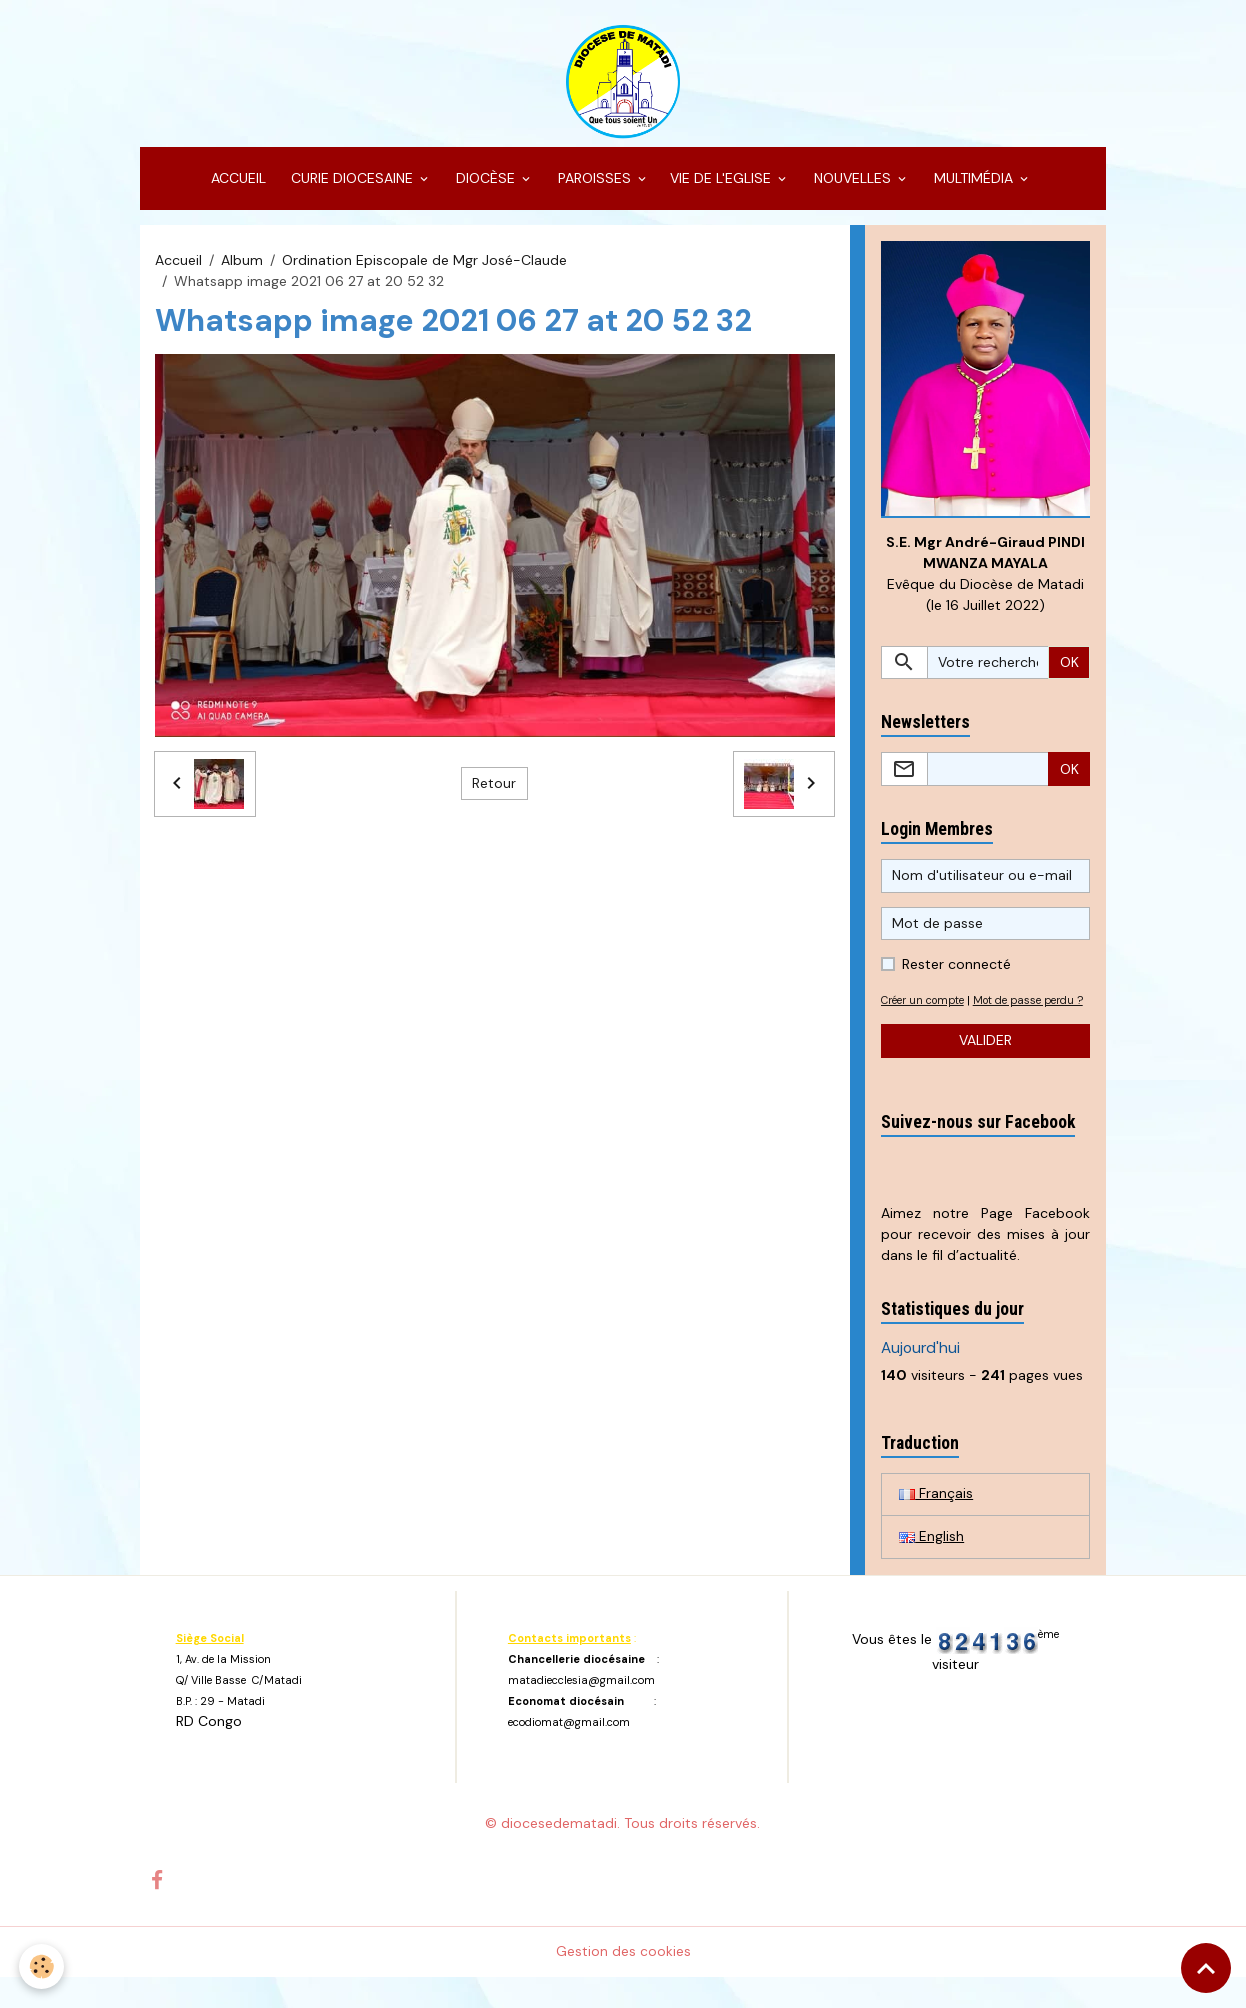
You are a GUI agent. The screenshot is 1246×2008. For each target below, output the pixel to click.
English (931, 1568)
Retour (494, 791)
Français (936, 1525)
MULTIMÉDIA (973, 186)
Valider (985, 1071)
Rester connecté (956, 973)
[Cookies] (42, 1966)
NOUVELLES (852, 186)
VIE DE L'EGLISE (722, 186)
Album (242, 268)
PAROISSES (594, 186)
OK (1069, 671)
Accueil (178, 268)
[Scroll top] (1206, 1968)
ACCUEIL (236, 186)
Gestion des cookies (623, 1982)
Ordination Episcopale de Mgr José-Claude (424, 268)
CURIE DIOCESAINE (352, 186)
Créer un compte (927, 1009)
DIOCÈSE (485, 186)
